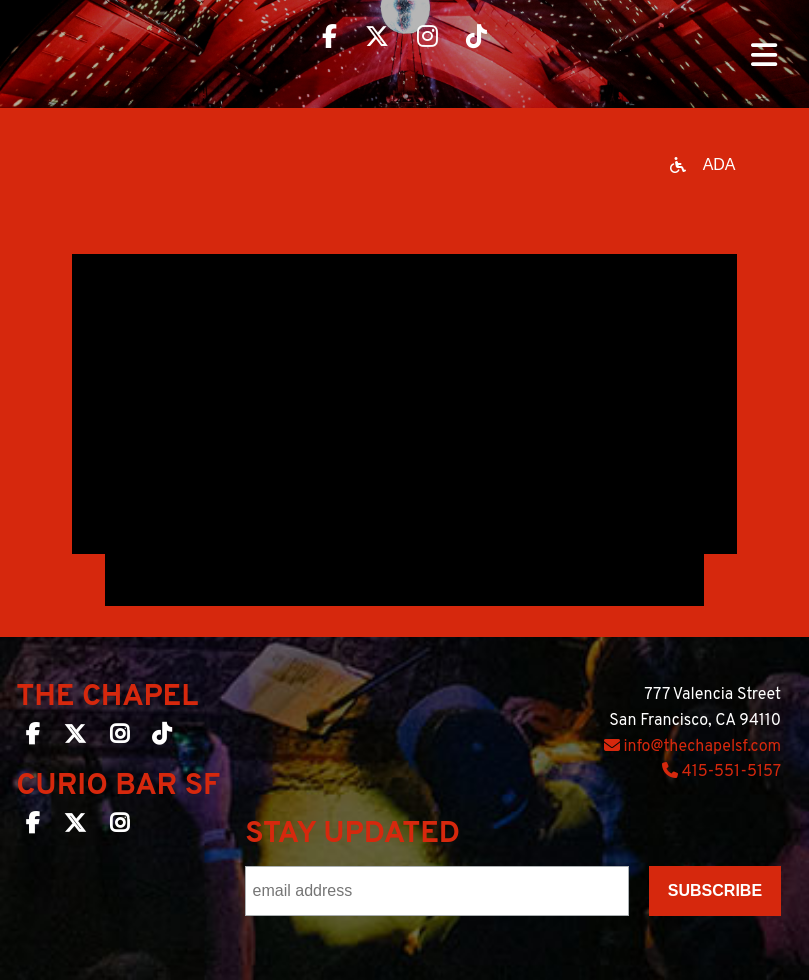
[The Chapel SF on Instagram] (119, 738)
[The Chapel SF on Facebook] (33, 738)
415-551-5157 (721, 772)
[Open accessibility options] (703, 165)
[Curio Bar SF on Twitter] (75, 827)
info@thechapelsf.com (692, 747)
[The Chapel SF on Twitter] (75, 738)
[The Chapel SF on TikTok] (161, 738)
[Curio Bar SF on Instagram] (119, 827)
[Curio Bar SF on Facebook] (33, 827)
